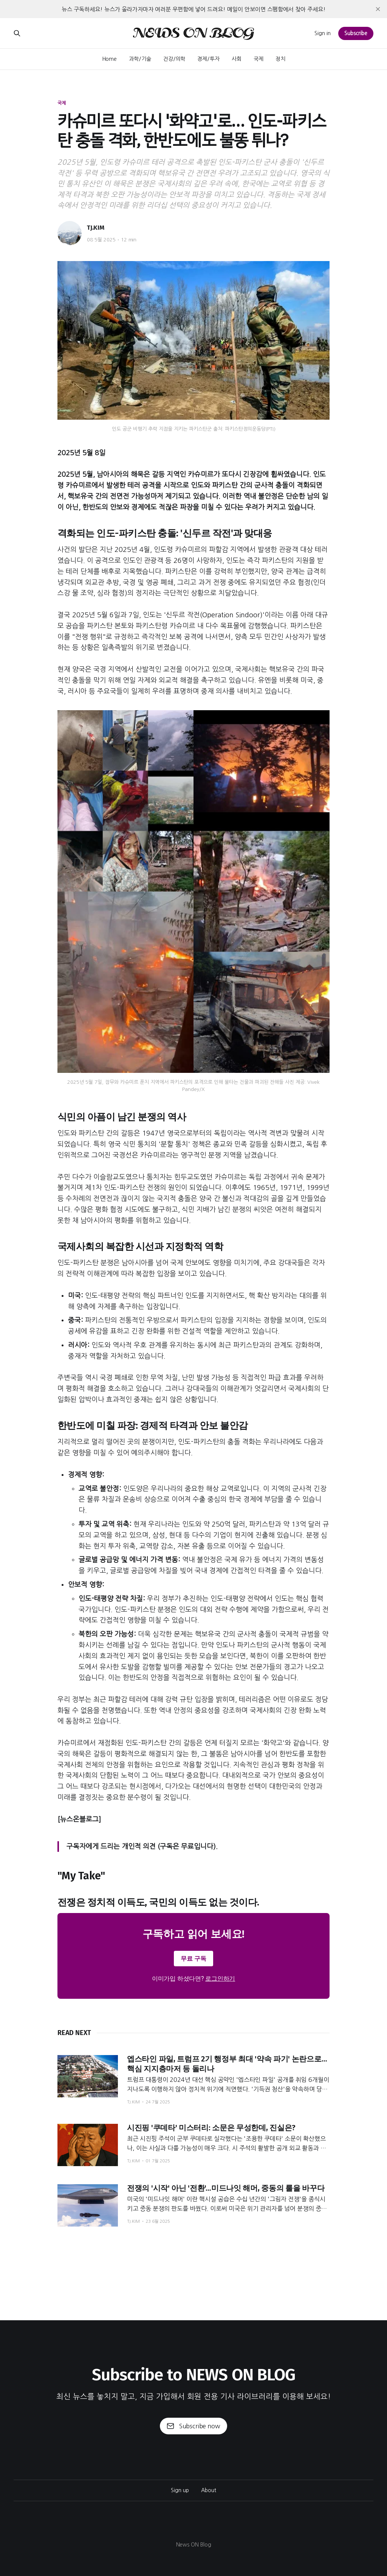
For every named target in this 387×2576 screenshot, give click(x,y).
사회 (236, 59)
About (208, 2490)
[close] (378, 9)
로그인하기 (220, 1978)
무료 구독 (193, 1958)
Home (109, 59)
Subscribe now (193, 2426)
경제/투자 (208, 59)
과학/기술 (140, 59)
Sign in (322, 33)
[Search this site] (17, 33)
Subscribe (355, 33)
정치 (280, 59)
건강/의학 (174, 59)
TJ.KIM (95, 228)
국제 (258, 59)
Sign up (180, 2490)
